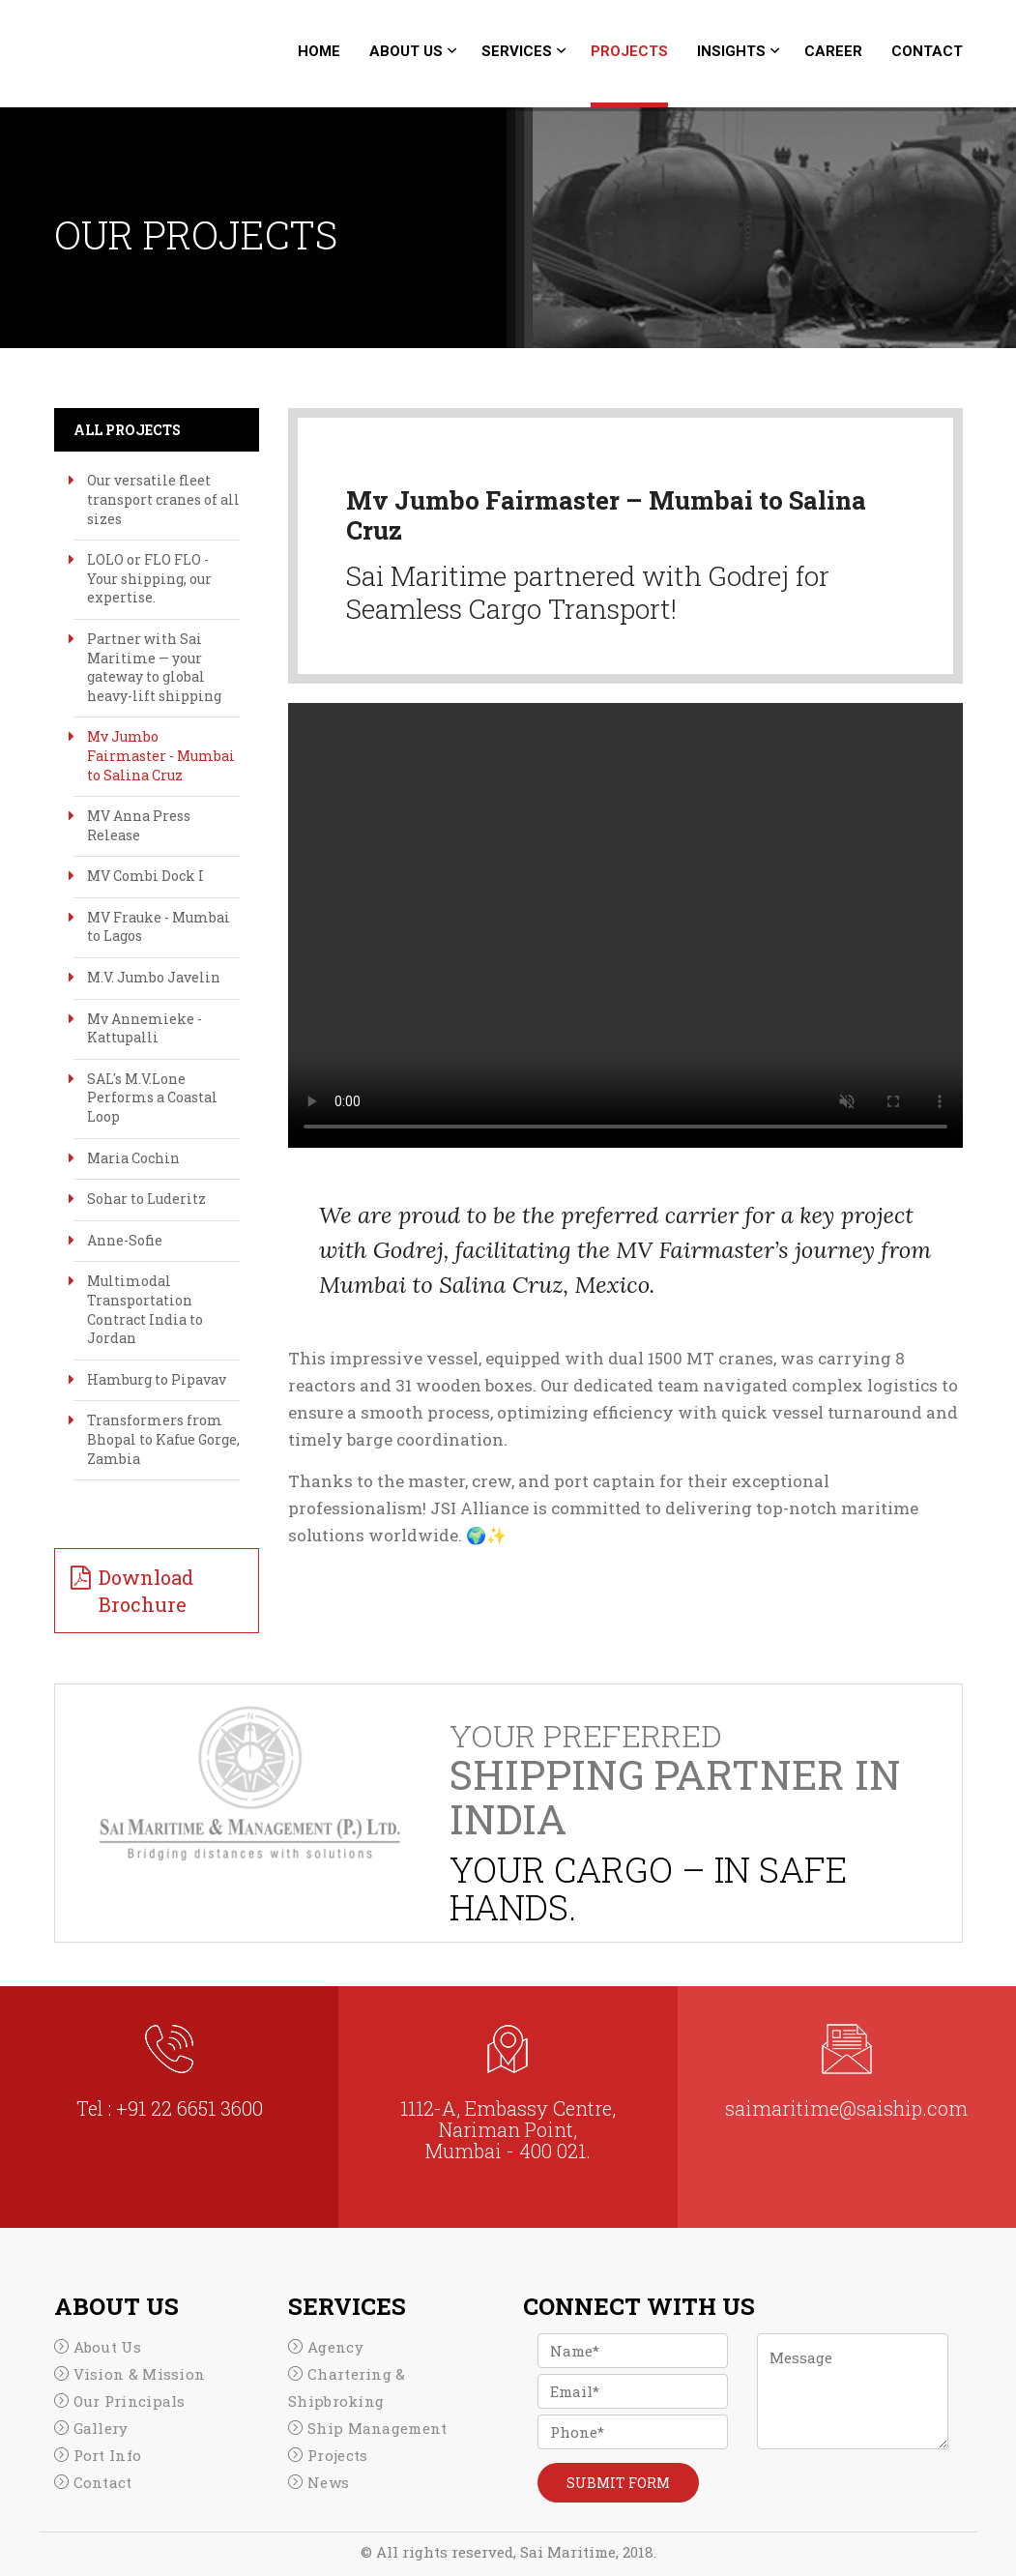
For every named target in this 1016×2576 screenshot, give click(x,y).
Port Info (107, 2455)
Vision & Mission (139, 2374)
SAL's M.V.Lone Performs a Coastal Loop (152, 1097)
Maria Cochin (133, 1158)
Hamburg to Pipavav (156, 1379)
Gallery (101, 2428)
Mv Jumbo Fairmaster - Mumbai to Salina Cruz (161, 755)
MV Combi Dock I (145, 875)
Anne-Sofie (124, 1240)
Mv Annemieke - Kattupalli (144, 1028)
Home (319, 51)
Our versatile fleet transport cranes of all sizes (163, 499)
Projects (629, 51)
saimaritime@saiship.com (846, 2108)
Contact (927, 51)
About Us (406, 51)
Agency (335, 2346)
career (833, 51)
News (328, 2482)
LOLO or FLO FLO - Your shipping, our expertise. (149, 578)
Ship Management (377, 2428)
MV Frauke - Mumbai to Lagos (158, 927)
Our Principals (129, 2401)
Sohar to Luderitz (146, 1198)
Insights (731, 51)
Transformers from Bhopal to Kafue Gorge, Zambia (163, 1439)
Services (516, 51)
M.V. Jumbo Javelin (153, 977)
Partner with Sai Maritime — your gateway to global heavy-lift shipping (154, 667)
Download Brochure (146, 1591)
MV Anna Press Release (138, 825)
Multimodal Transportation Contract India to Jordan (145, 1309)
